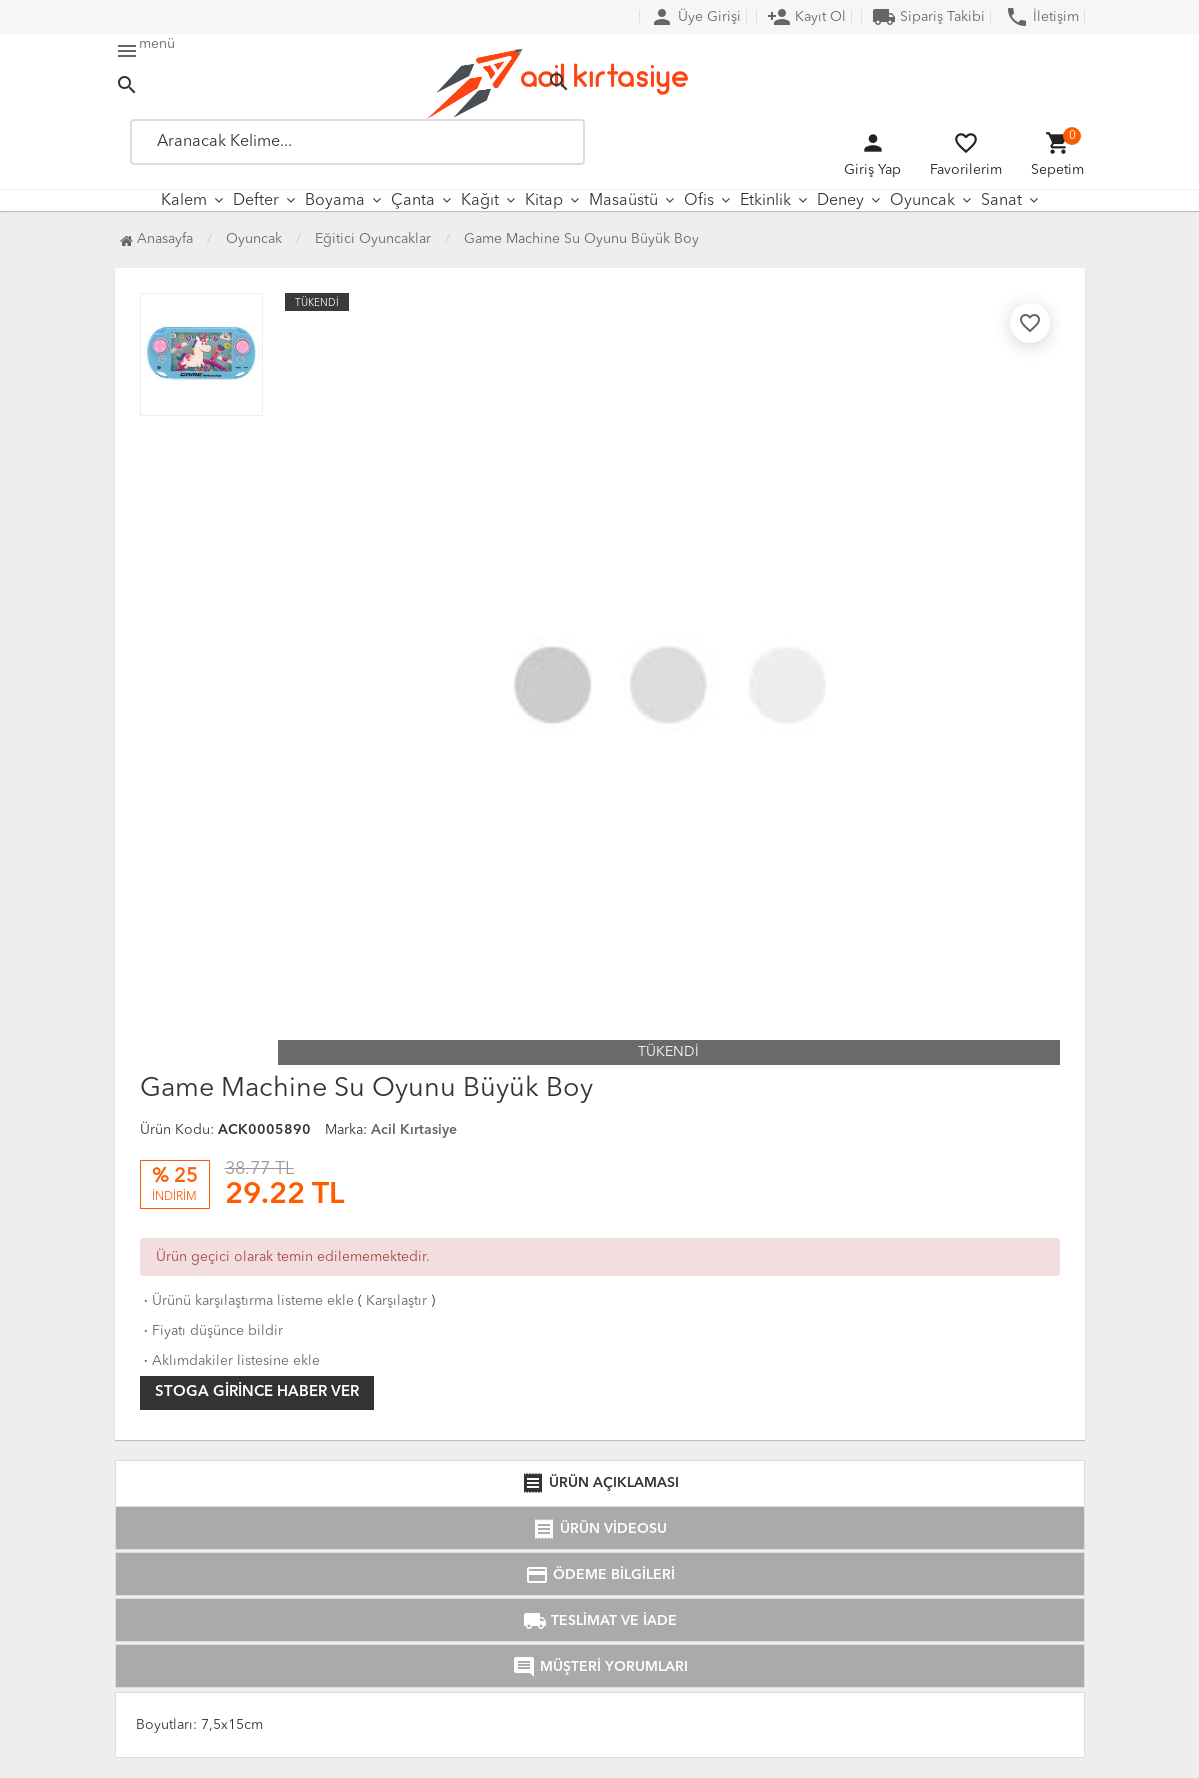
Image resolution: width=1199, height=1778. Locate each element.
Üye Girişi (695, 17)
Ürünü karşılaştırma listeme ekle (247, 1301)
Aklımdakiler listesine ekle (230, 1361)
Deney (840, 201)
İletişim (1042, 17)
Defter (256, 201)
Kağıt (480, 201)
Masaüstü (623, 201)
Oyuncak (922, 201)
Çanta (413, 201)
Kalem (184, 201)
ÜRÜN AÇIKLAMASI (600, 1483)
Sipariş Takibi (928, 17)
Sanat (1001, 201)
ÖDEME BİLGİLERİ (600, 1575)
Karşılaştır (396, 1301)
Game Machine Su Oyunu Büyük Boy (581, 239)
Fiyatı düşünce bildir (211, 1331)
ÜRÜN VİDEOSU (599, 1529)
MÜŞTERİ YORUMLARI (600, 1667)
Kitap (544, 201)
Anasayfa (156, 239)
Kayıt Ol (806, 17)
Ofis (699, 201)
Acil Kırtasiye (414, 1130)
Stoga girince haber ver (257, 1392)
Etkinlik (765, 201)
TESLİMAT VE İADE (600, 1621)
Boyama (335, 201)
